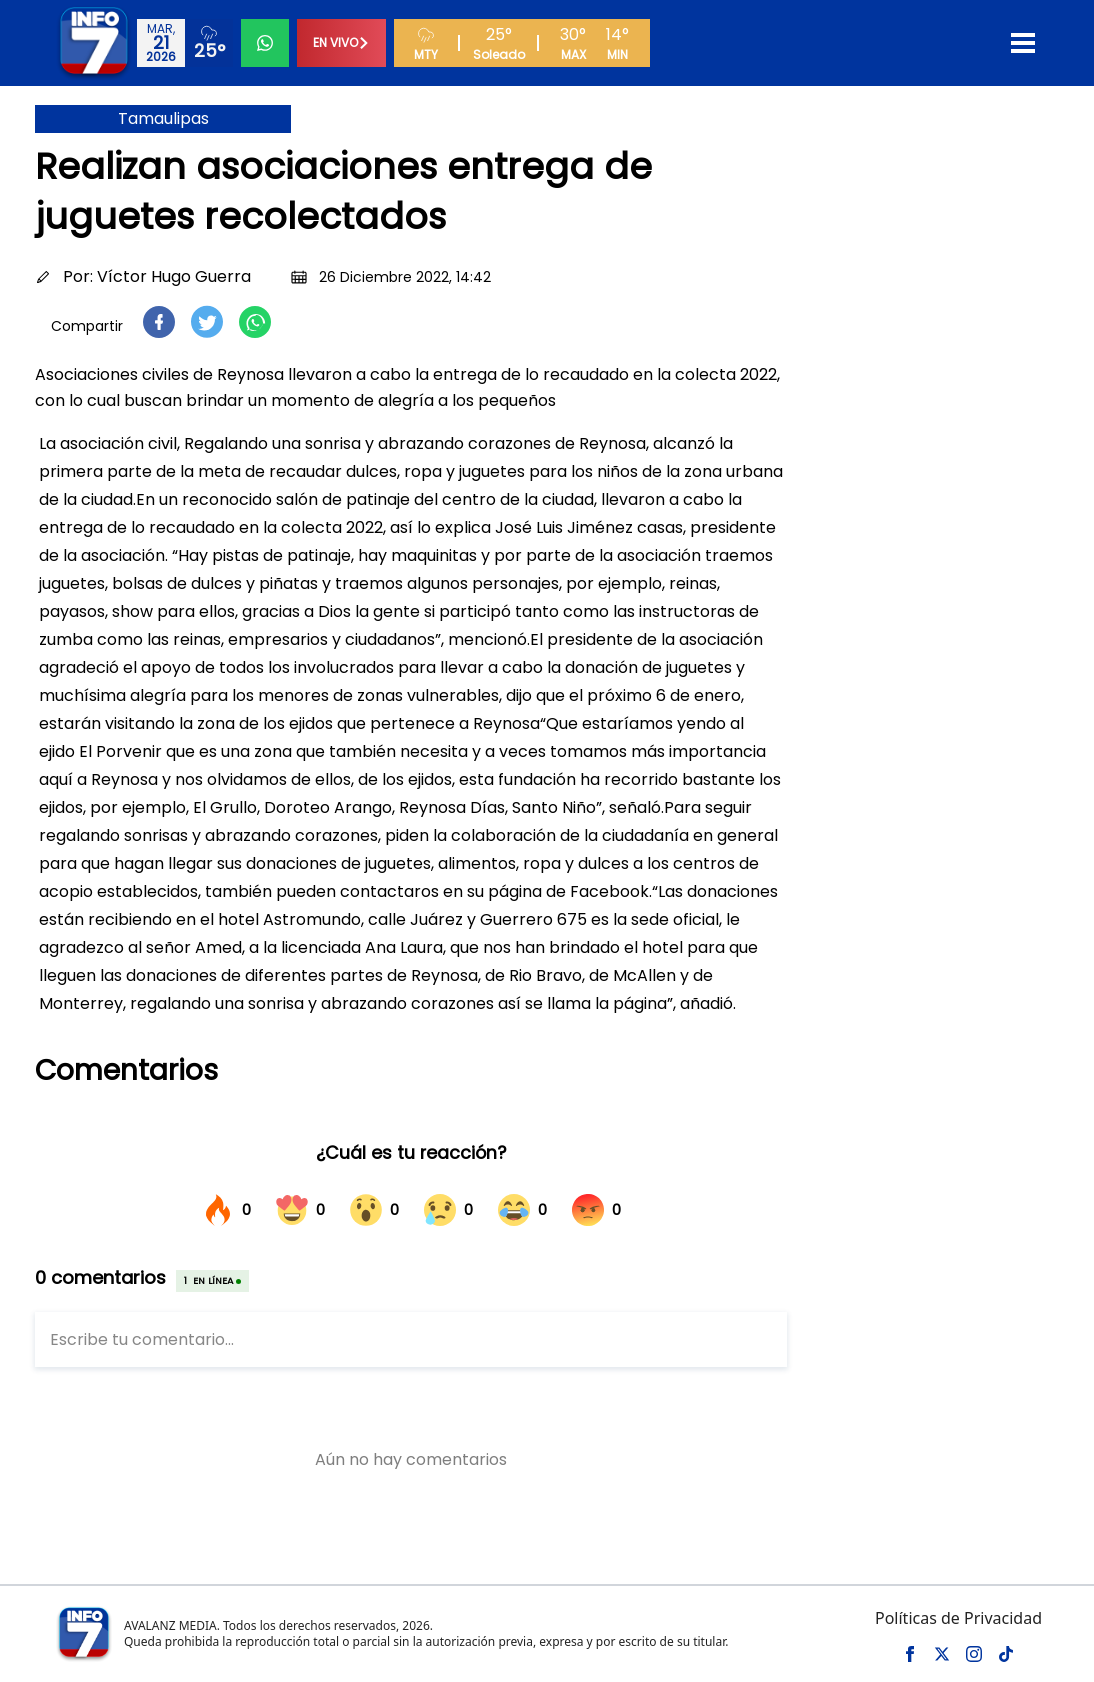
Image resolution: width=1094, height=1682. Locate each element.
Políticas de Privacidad (958, 1618)
